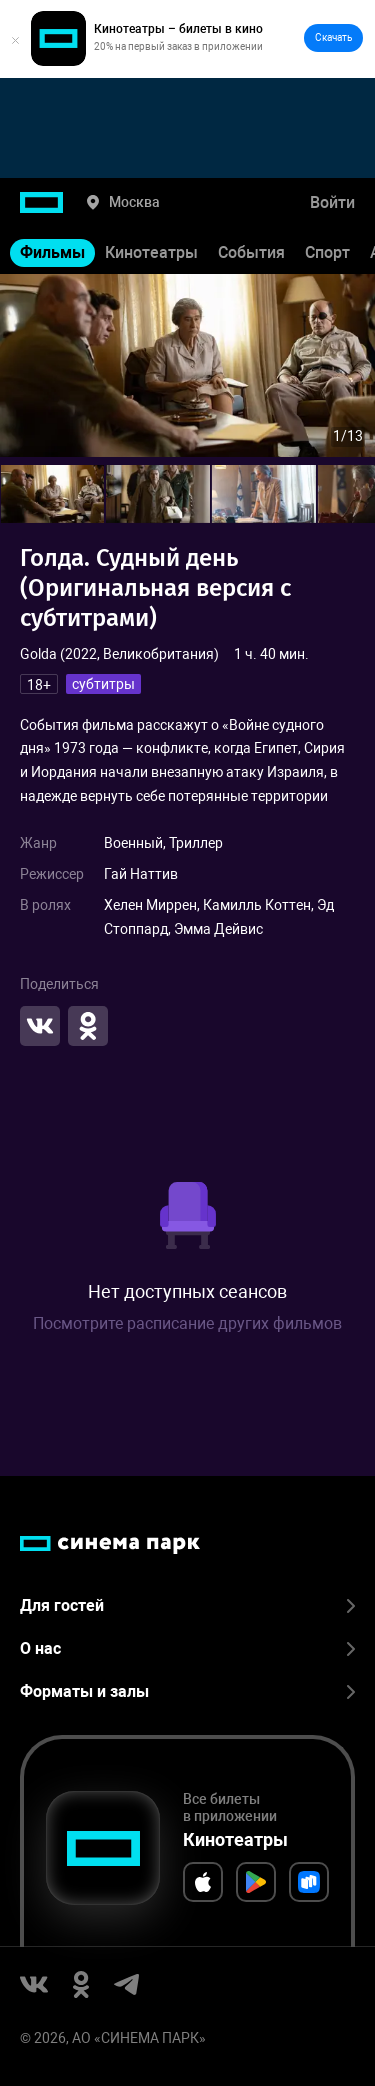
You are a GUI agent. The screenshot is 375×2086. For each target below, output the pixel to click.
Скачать (333, 37)
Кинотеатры (151, 252)
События (251, 252)
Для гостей (187, 1605)
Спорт (327, 252)
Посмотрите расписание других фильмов (187, 1323)
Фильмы (52, 252)
